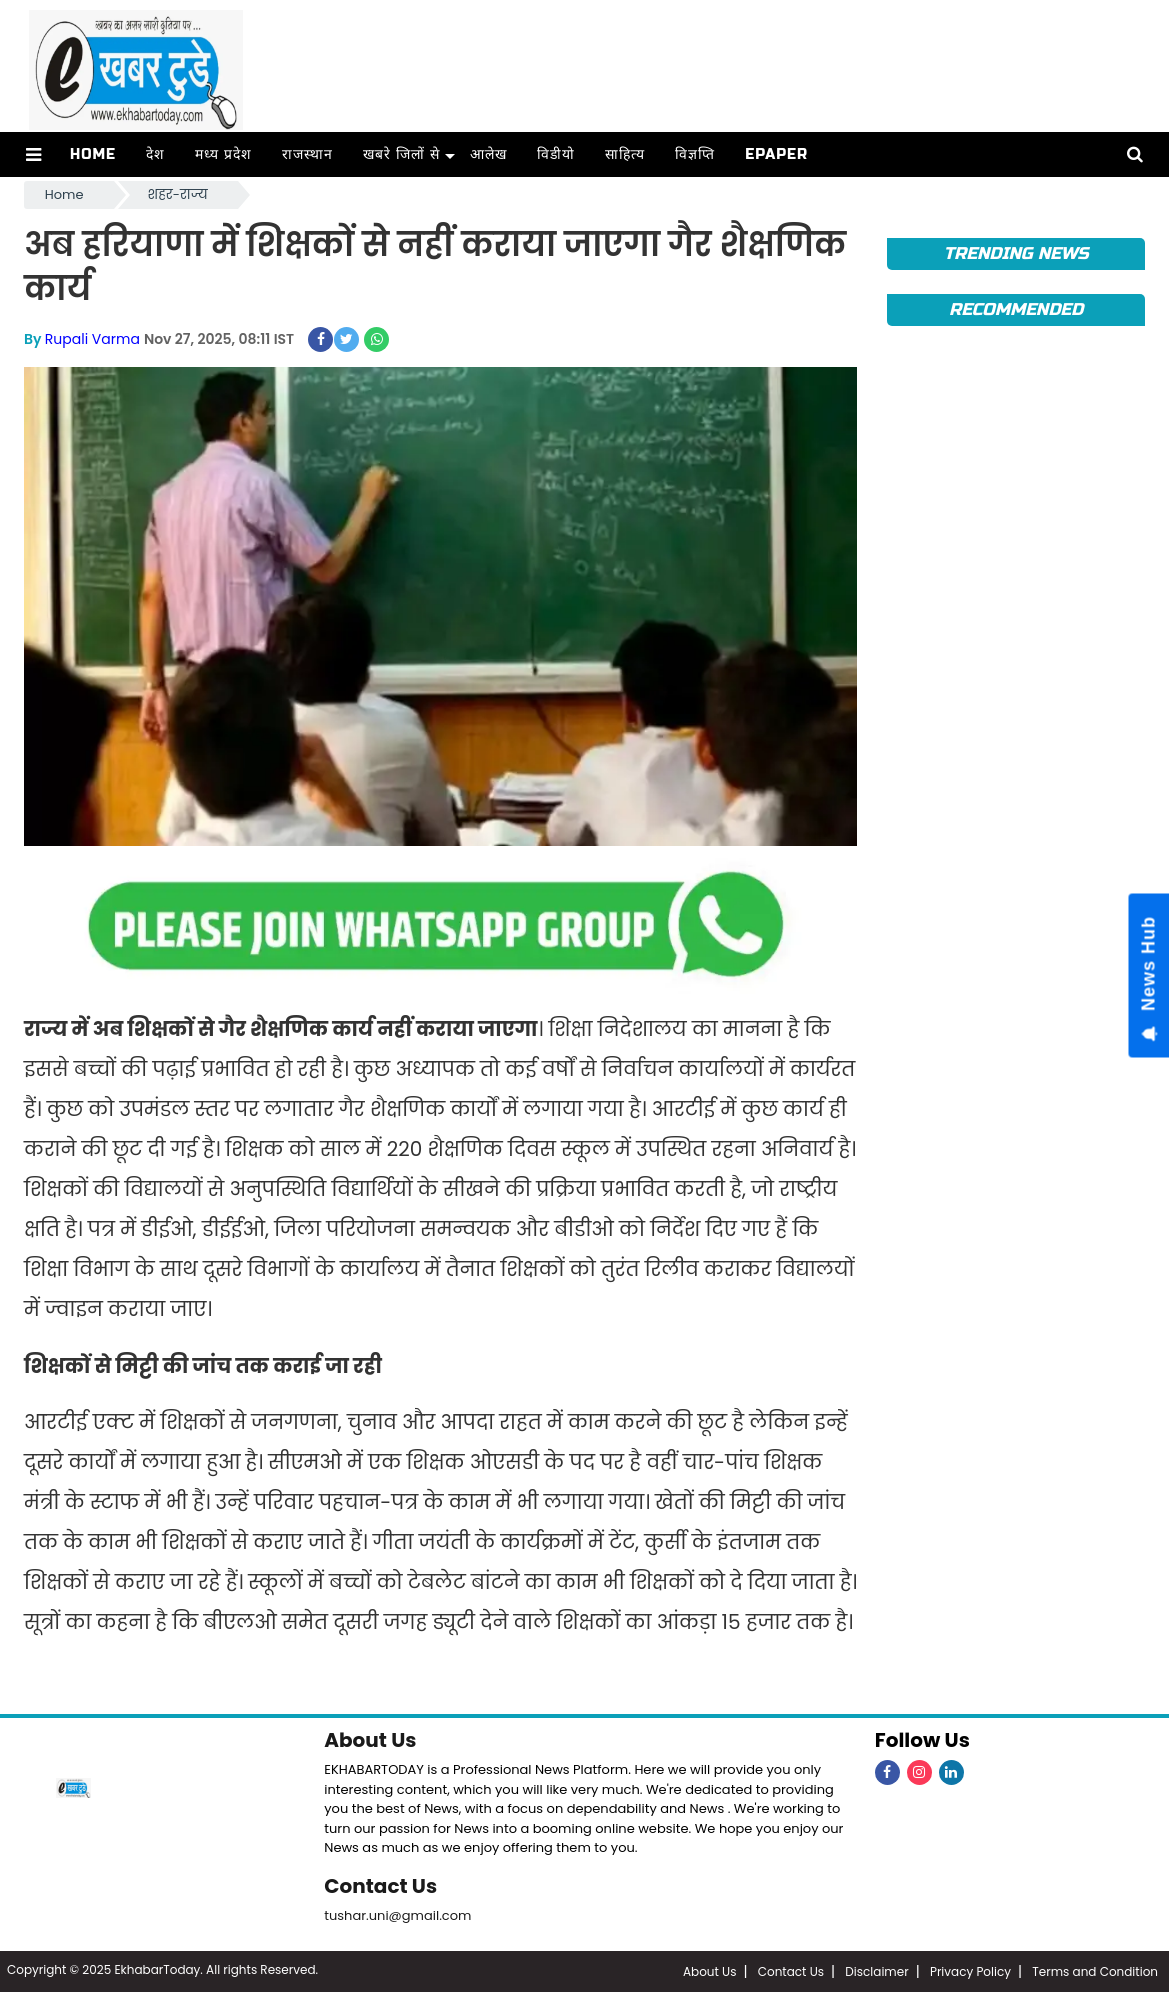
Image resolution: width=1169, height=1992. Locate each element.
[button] (33, 154)
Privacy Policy (970, 1971)
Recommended (1016, 309)
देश (155, 154)
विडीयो (556, 154)
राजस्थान (307, 154)
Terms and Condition (1095, 1971)
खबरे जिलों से (401, 154)
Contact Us (380, 1886)
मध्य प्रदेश (223, 154)
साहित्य (625, 154)
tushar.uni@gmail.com (397, 1915)
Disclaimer (876, 1971)
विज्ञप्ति (695, 154)
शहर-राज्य (178, 194)
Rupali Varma (92, 339)
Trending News (1016, 253)
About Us (370, 1740)
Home (93, 154)
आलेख (488, 154)
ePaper (776, 154)
